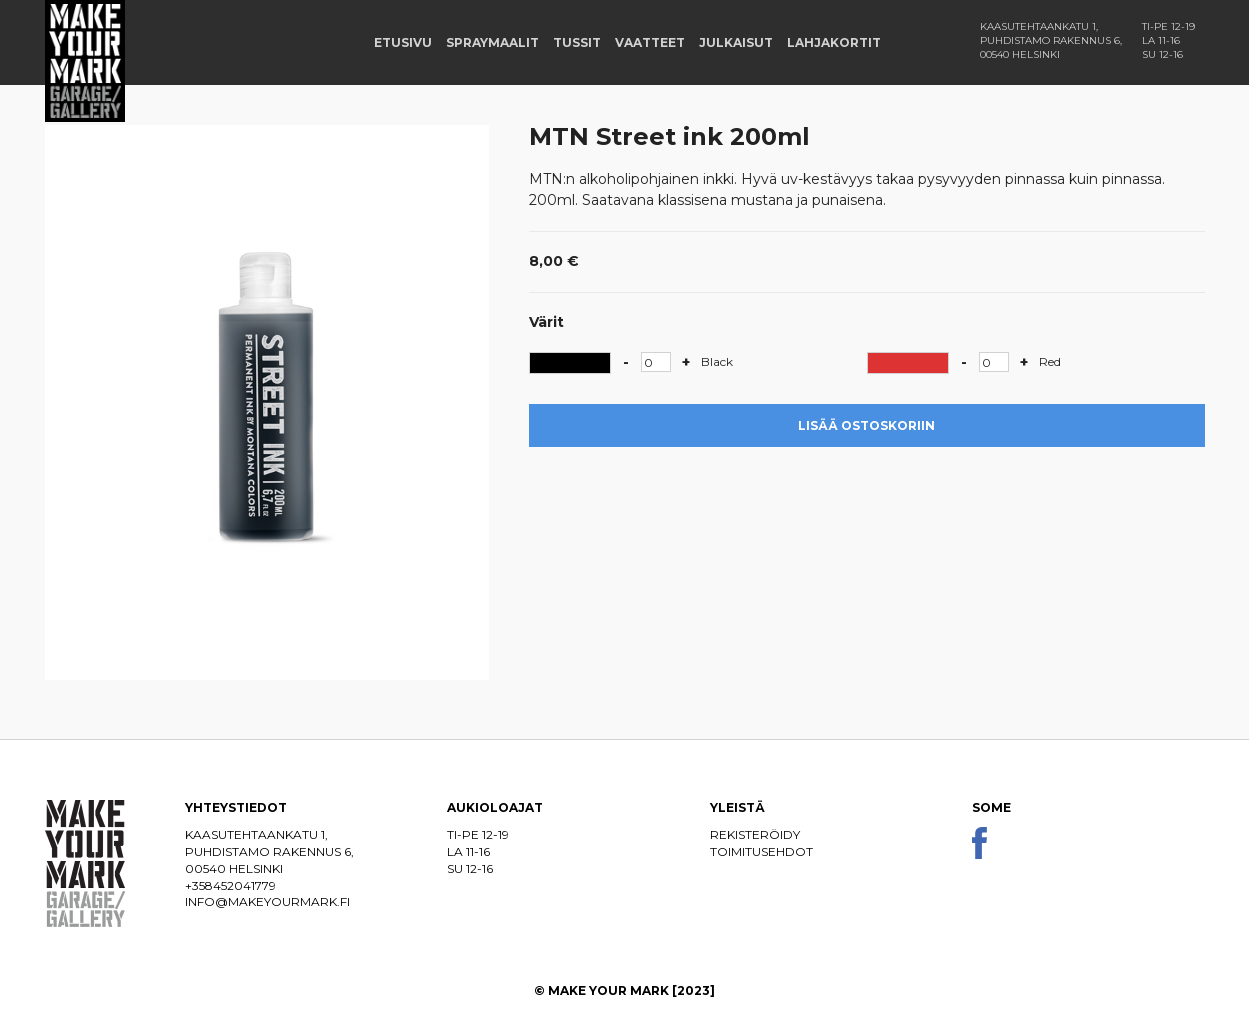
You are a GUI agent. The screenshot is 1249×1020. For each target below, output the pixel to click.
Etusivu (403, 42)
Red (1050, 361)
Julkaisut (736, 42)
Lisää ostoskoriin (866, 425)
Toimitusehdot (761, 851)
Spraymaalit (492, 42)
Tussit (577, 42)
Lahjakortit (834, 42)
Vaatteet (650, 42)
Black (717, 361)
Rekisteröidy (755, 834)
